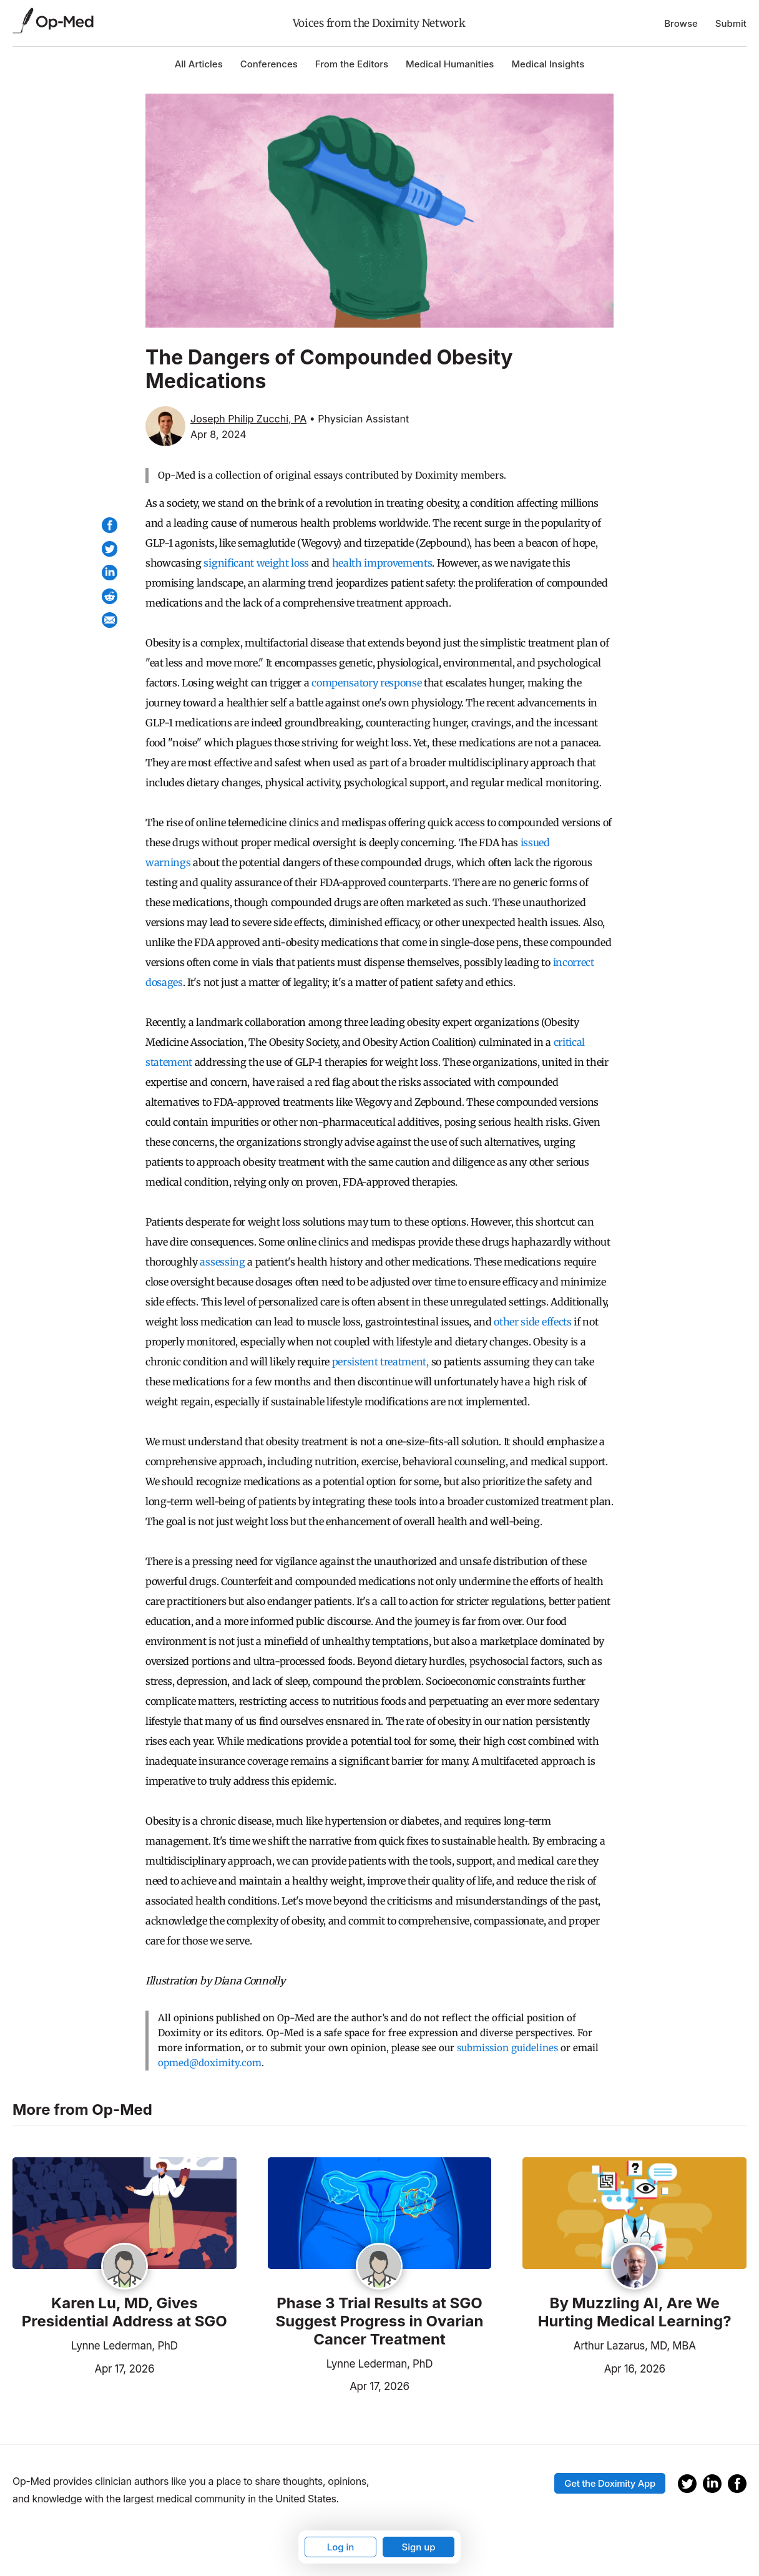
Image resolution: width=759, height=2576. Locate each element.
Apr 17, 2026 (83, 2367)
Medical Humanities (450, 64)
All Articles (199, 64)
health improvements (382, 563)
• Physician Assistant (359, 418)
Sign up (418, 2547)
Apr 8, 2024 (218, 434)
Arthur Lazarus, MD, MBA (635, 2345)
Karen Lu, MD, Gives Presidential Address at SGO (124, 2312)
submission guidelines (507, 2048)
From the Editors (351, 64)
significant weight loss (256, 563)
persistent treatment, (380, 1361)
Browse (681, 23)
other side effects (532, 1321)
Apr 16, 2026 (593, 2367)
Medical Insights (547, 64)
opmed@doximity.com (210, 2063)
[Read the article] (124, 2214)
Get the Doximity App (609, 2483)
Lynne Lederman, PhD (124, 2345)
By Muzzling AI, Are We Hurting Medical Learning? (635, 2312)
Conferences (269, 64)
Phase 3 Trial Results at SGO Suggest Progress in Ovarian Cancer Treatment (380, 2321)
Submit (731, 23)
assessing (222, 1262)
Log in (341, 2547)
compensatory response (366, 682)
